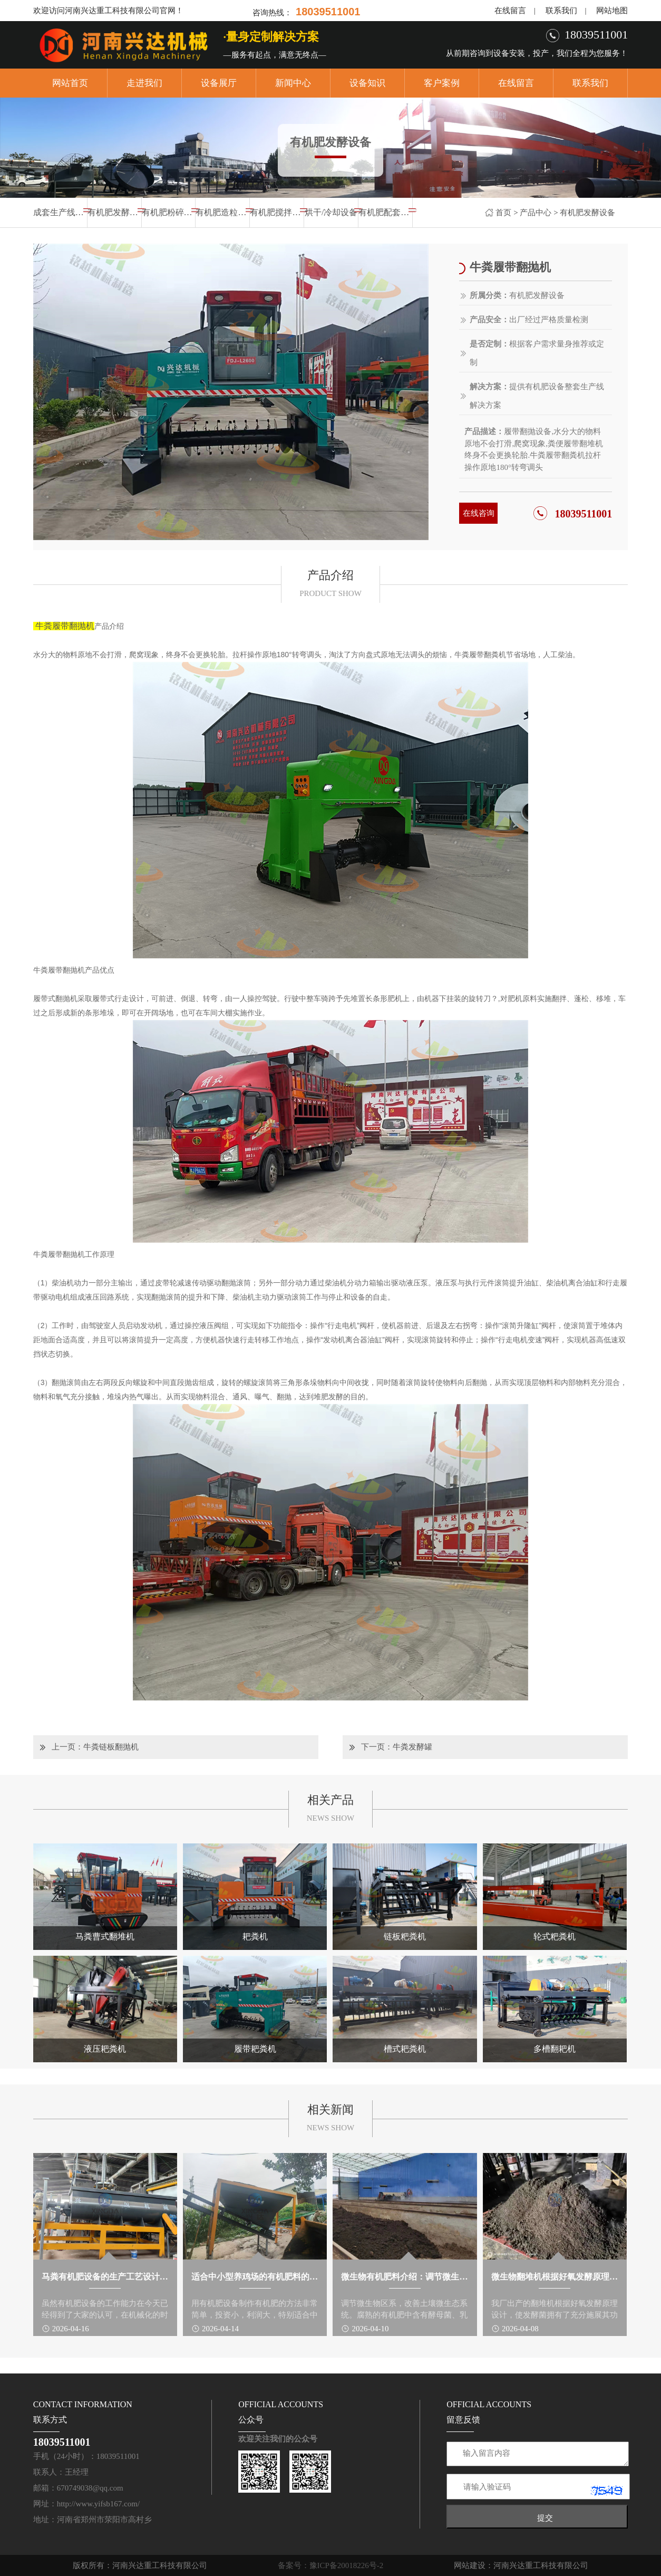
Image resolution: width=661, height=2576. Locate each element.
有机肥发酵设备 (587, 212)
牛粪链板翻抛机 (111, 1747)
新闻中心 (293, 83)
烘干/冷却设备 (331, 212)
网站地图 (612, 10)
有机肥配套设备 (385, 212)
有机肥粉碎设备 (169, 212)
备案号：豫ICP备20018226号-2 (331, 2565)
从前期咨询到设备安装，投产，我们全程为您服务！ (537, 53)
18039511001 (583, 514)
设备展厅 (219, 83)
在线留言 (510, 10)
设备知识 (367, 83)
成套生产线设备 (60, 212)
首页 (503, 212)
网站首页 (70, 83)
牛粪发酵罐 (412, 1747)
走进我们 (144, 83)
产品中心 (535, 212)
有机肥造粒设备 (222, 212)
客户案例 (442, 83)
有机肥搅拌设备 (277, 212)
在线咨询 (478, 513)
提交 (545, 2517)
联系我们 (561, 10)
